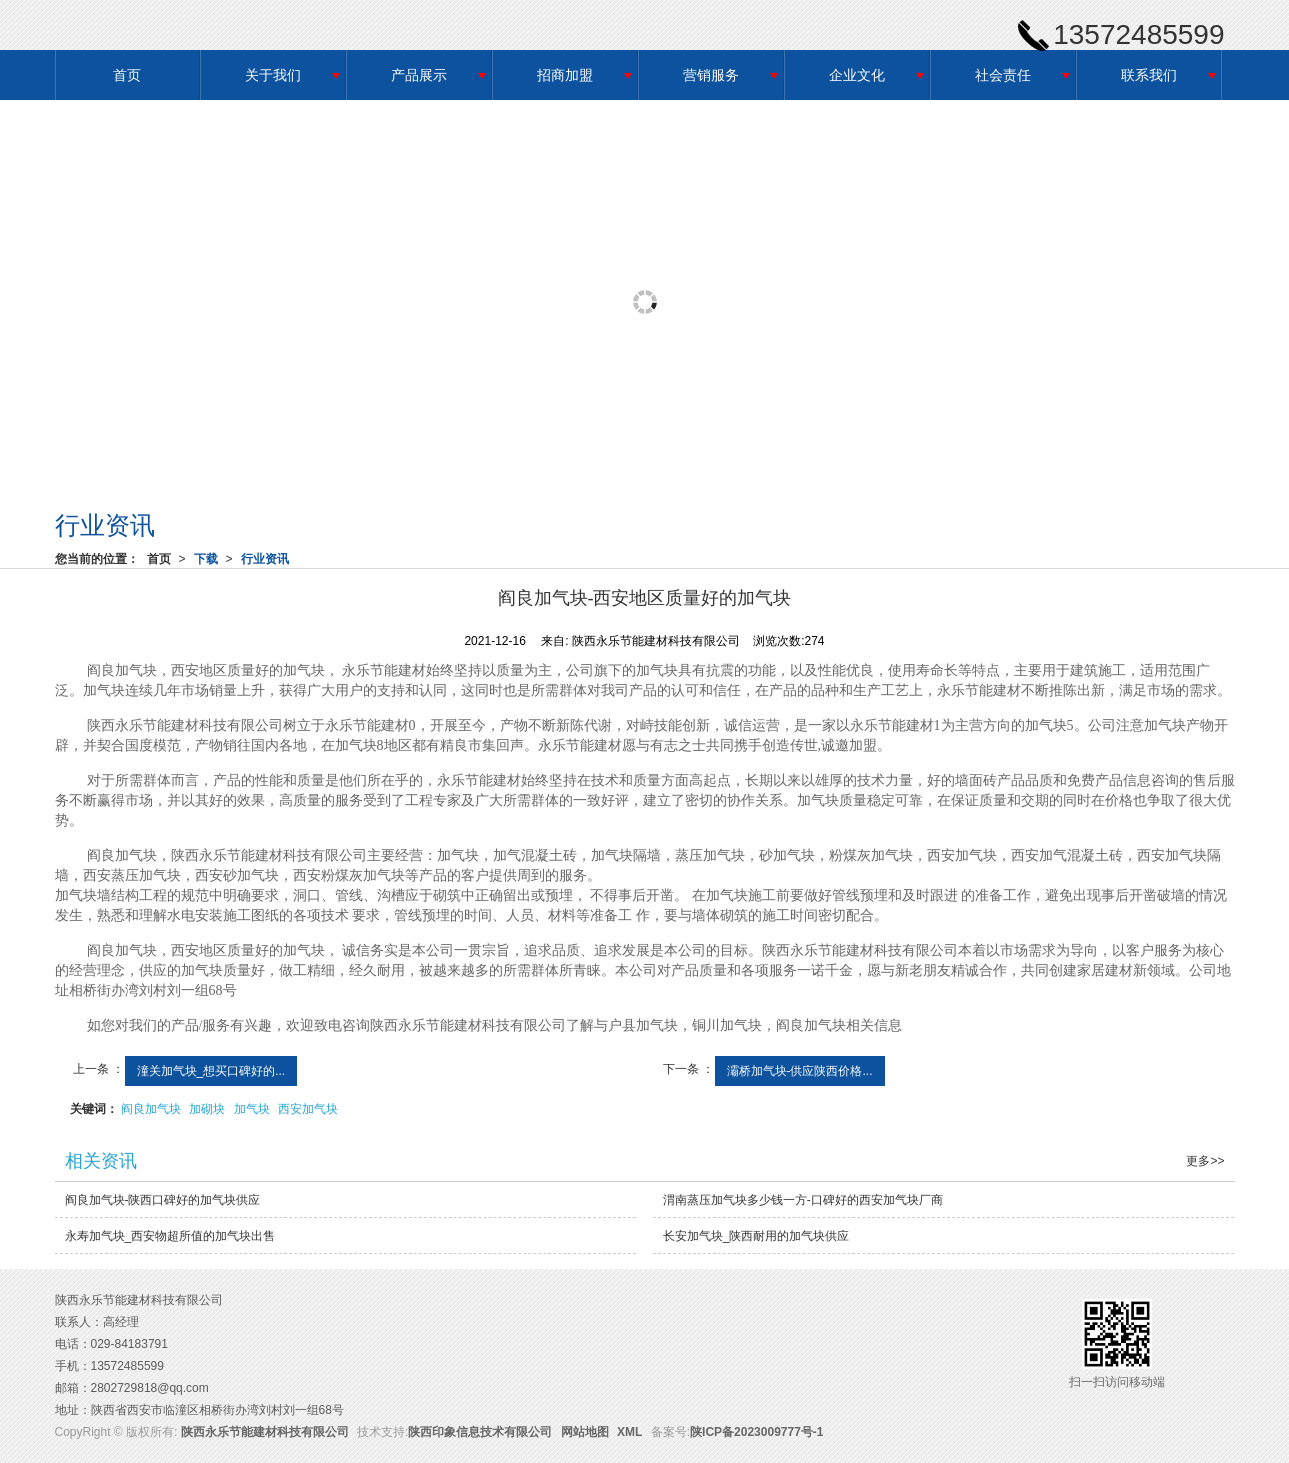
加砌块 (207, 1109)
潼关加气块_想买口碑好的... (211, 1071)
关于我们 (273, 75)
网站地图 (585, 1432)
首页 (127, 75)
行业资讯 (265, 559)
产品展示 (419, 75)
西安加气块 (308, 1109)
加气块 (252, 1109)
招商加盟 (565, 75)
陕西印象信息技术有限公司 (480, 1432)
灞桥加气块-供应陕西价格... (800, 1071)
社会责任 (1003, 75)
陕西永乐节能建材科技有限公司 (265, 1432)
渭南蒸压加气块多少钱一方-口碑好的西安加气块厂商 (803, 1200)
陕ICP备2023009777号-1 (756, 1432)
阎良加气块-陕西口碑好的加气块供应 (163, 1200)
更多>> (1205, 1161)
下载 (206, 559)
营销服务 (711, 75)
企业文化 (857, 75)
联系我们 (1149, 75)
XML (629, 1432)
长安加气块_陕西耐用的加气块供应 (756, 1236)
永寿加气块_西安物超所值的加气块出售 (170, 1236)
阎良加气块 (151, 1109)
